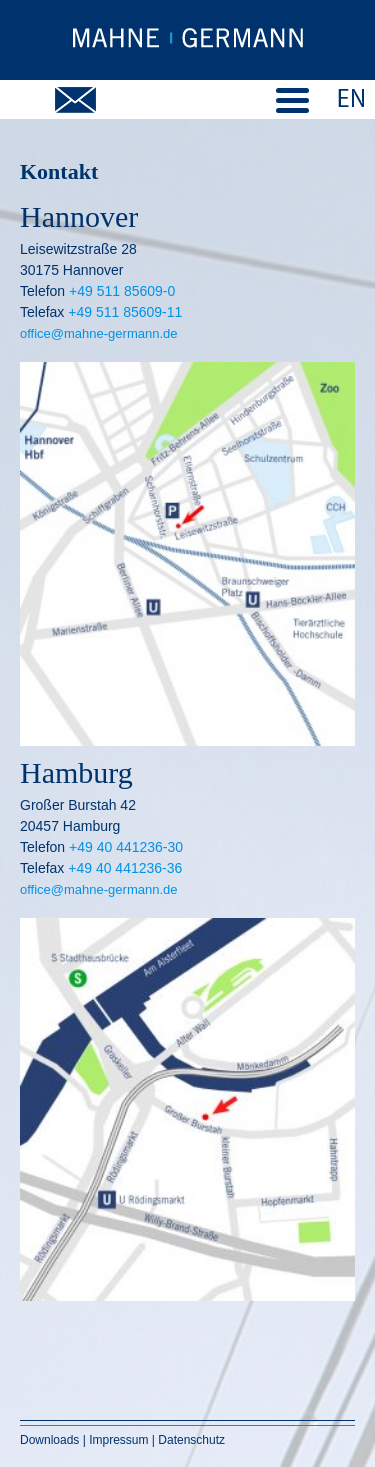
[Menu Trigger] (292, 99)
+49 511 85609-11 (125, 312)
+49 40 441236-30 (126, 847)
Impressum (118, 1440)
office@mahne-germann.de (99, 333)
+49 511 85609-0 (122, 291)
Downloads (51, 1440)
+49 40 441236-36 (125, 868)
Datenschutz (191, 1440)
